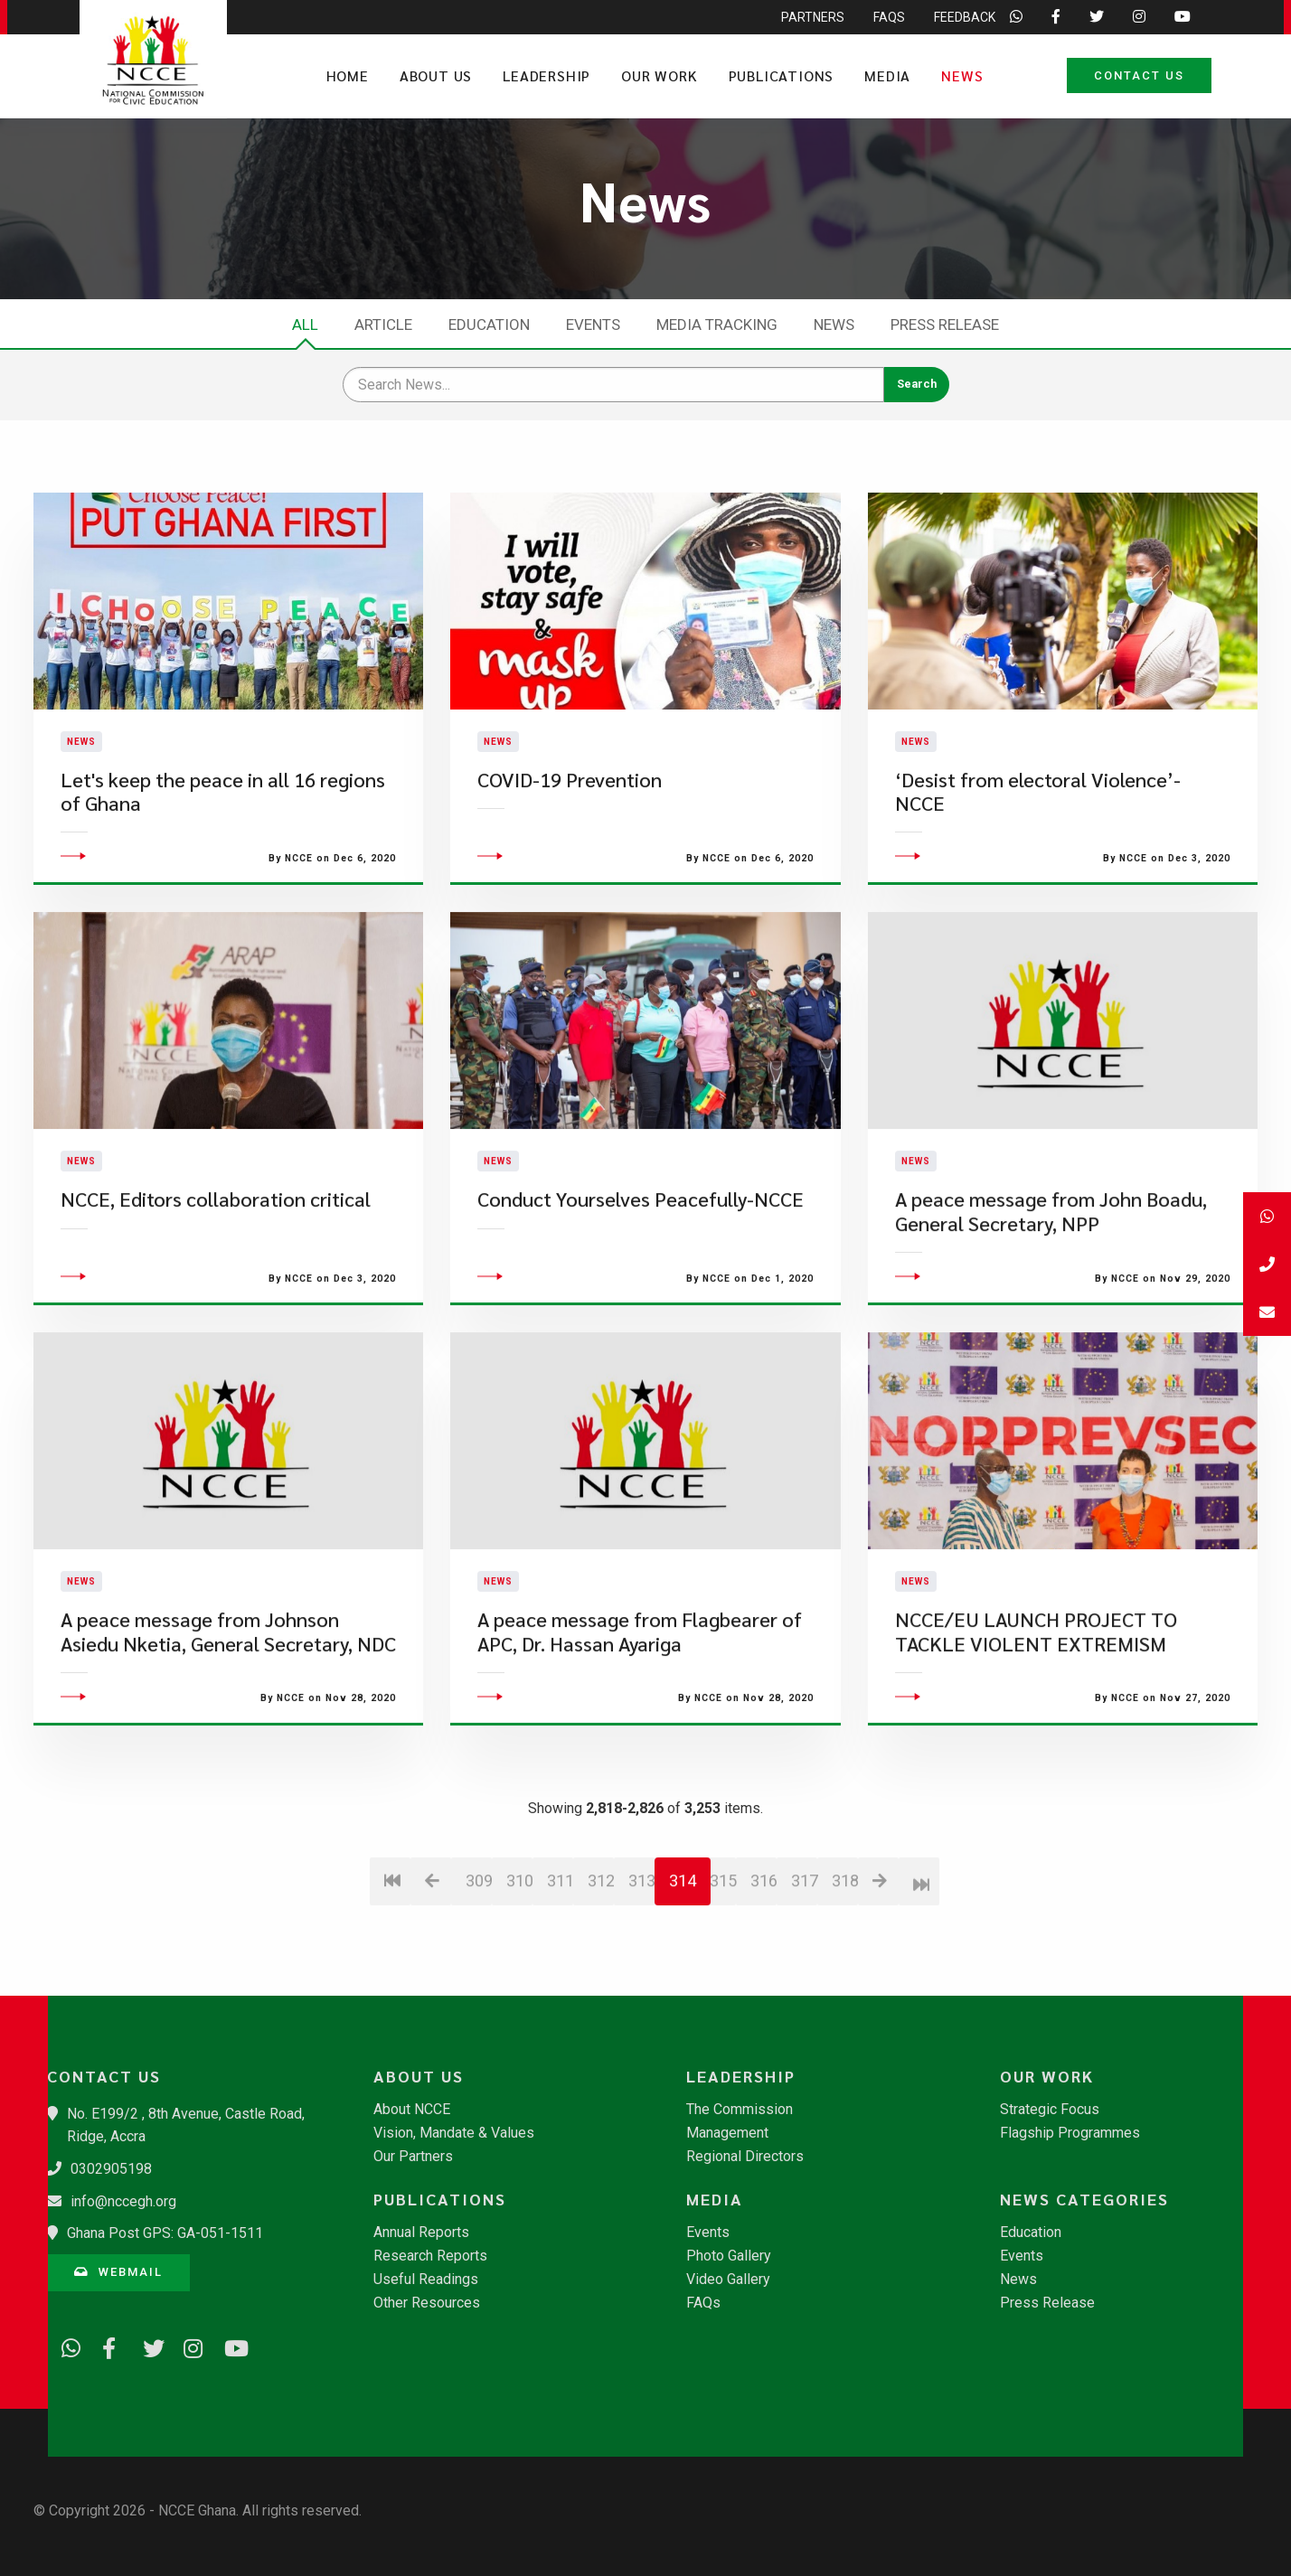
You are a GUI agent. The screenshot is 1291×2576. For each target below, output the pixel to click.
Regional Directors (745, 2156)
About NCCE (411, 2109)
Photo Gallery (728, 2256)
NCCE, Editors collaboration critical (216, 1313)
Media (887, 75)
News (962, 75)
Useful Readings (425, 2279)
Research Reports (430, 2256)
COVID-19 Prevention (569, 836)
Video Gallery (728, 2279)
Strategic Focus (1049, 2109)
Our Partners (413, 2156)
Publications (781, 75)
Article (383, 324)
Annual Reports (421, 2232)
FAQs (703, 2303)
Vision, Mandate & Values (453, 2133)
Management (727, 2133)
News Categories (1084, 2199)
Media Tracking (716, 324)
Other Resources (426, 2303)
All (305, 324)
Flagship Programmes (1070, 2133)
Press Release (945, 324)
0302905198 (111, 2168)
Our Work (659, 75)
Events (593, 324)
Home (347, 75)
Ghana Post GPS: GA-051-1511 (165, 2233)
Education (489, 324)
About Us (436, 75)
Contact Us (1139, 75)
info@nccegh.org (123, 2201)
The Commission (739, 2109)
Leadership (546, 75)
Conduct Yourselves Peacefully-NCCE (640, 1313)
